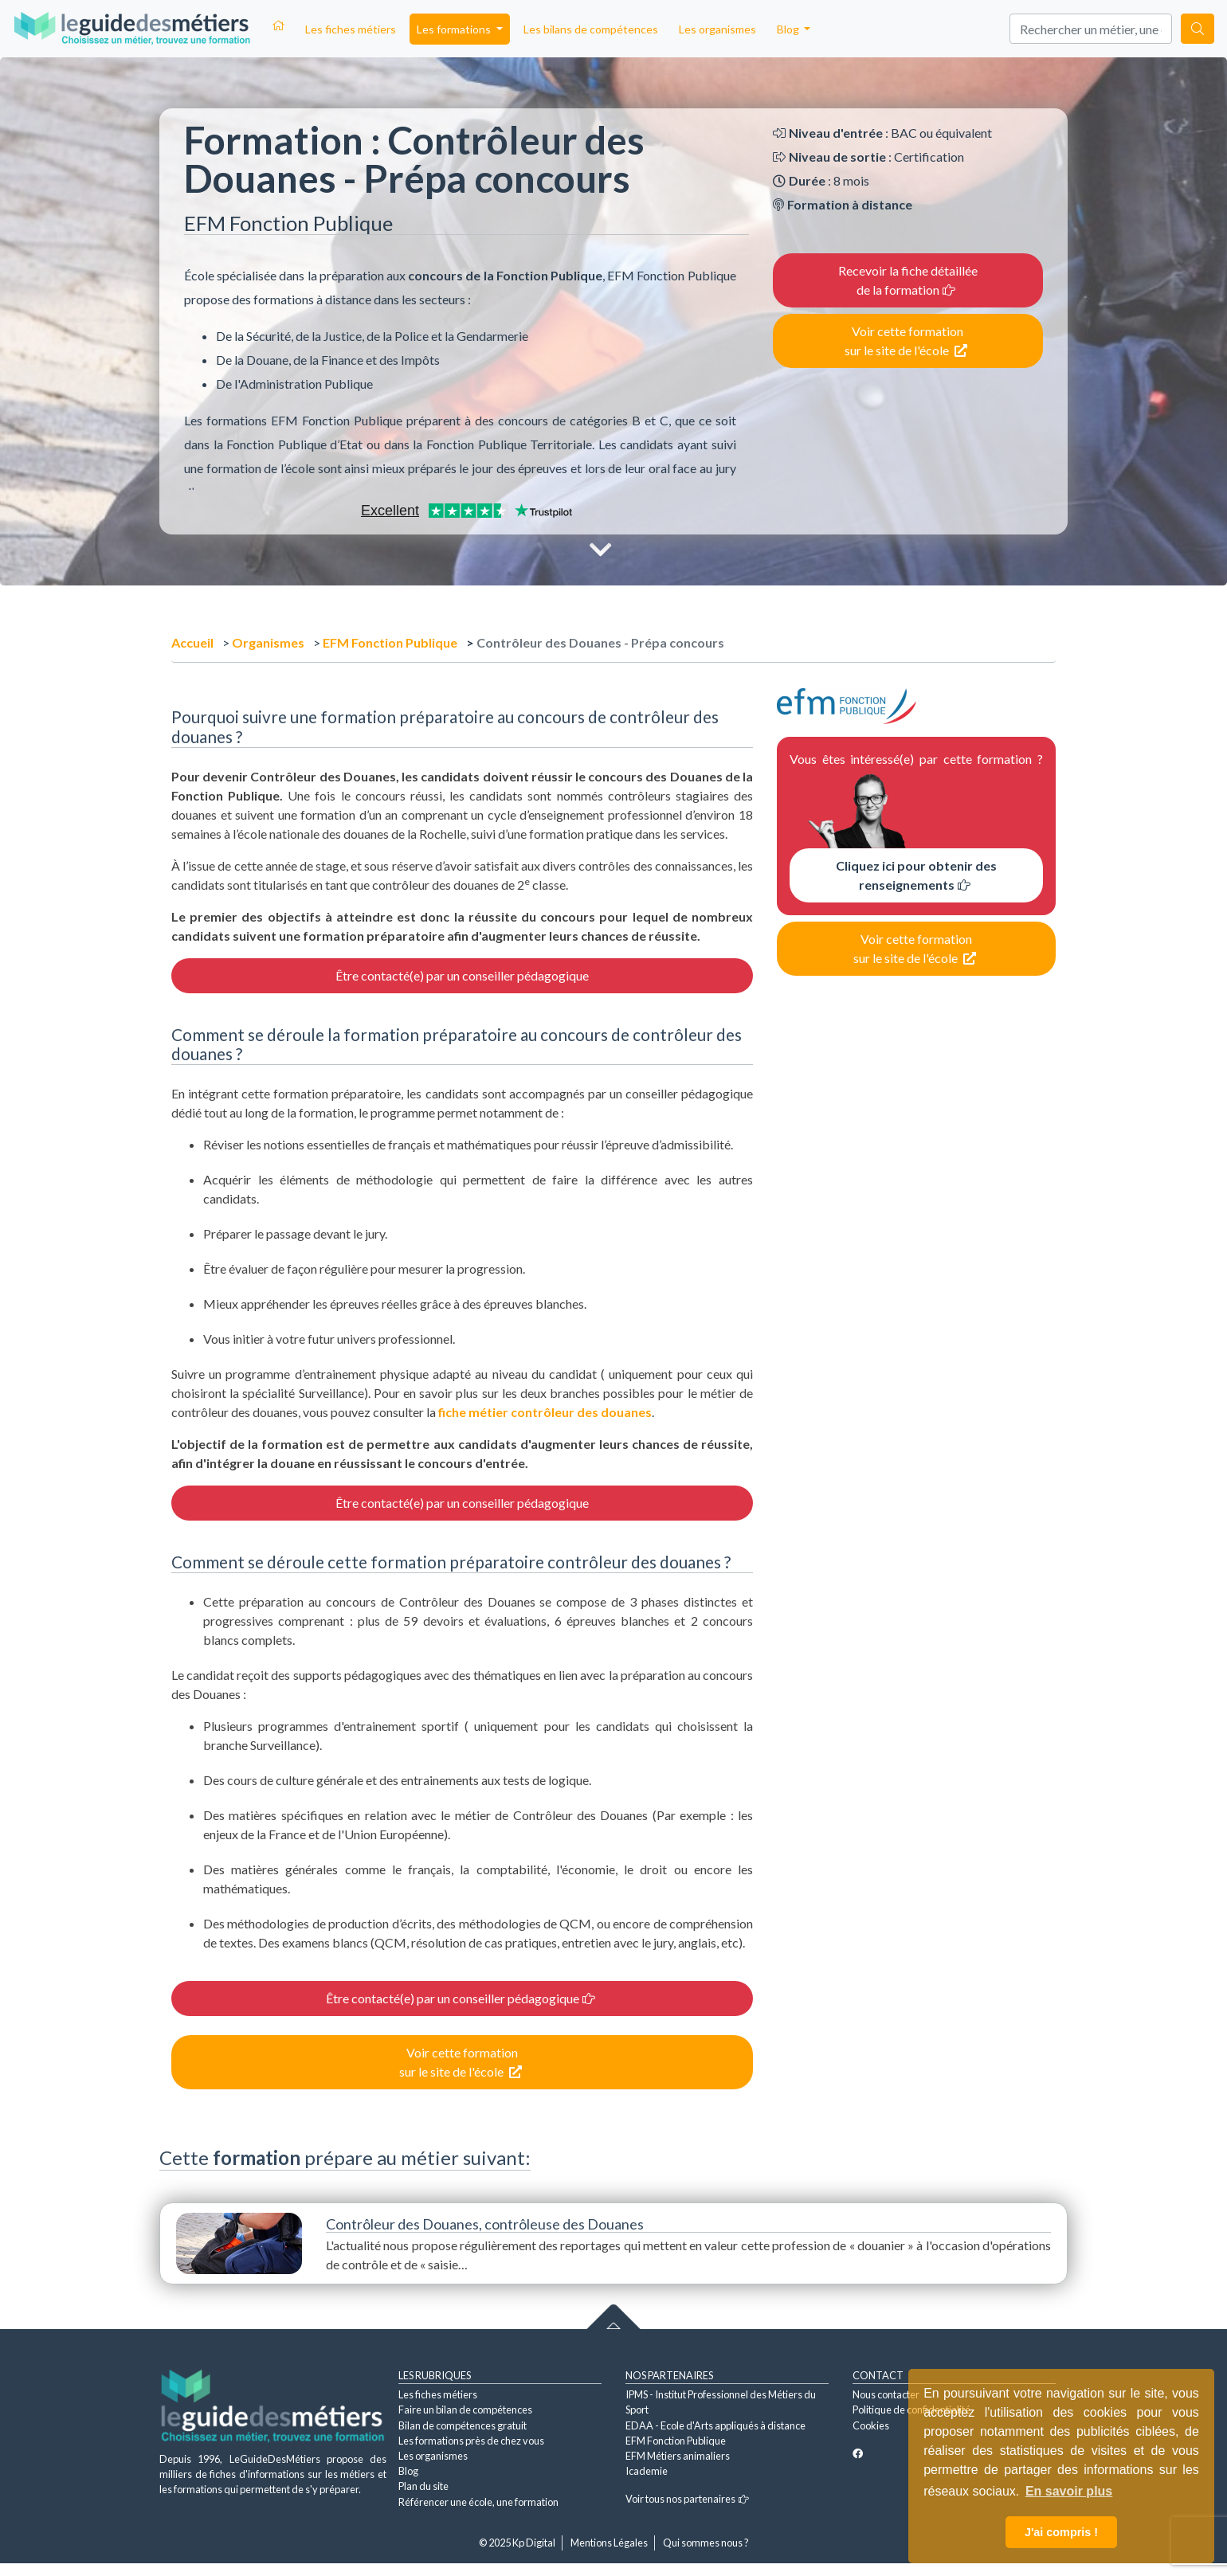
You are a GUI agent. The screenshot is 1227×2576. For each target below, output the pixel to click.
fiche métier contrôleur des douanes (545, 1411)
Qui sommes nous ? (706, 2542)
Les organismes (717, 29)
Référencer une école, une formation (478, 2502)
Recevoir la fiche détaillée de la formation (908, 280)
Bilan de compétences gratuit (462, 2425)
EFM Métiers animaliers (677, 2455)
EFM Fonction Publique (390, 642)
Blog (408, 2470)
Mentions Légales (609, 2542)
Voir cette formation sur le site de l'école (906, 340)
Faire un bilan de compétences (465, 2409)
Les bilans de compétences (590, 29)
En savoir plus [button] (1068, 2491)
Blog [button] (789, 29)
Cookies (871, 2425)
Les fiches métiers (350, 29)
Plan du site (423, 2486)
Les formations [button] (455, 29)
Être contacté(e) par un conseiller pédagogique (462, 975)
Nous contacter (886, 2394)
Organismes (268, 642)
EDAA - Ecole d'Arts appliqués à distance (715, 2425)
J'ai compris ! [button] (1061, 2532)
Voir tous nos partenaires (687, 2498)
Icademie (646, 2470)
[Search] (1090, 29)
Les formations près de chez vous (471, 2440)
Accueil (192, 642)
